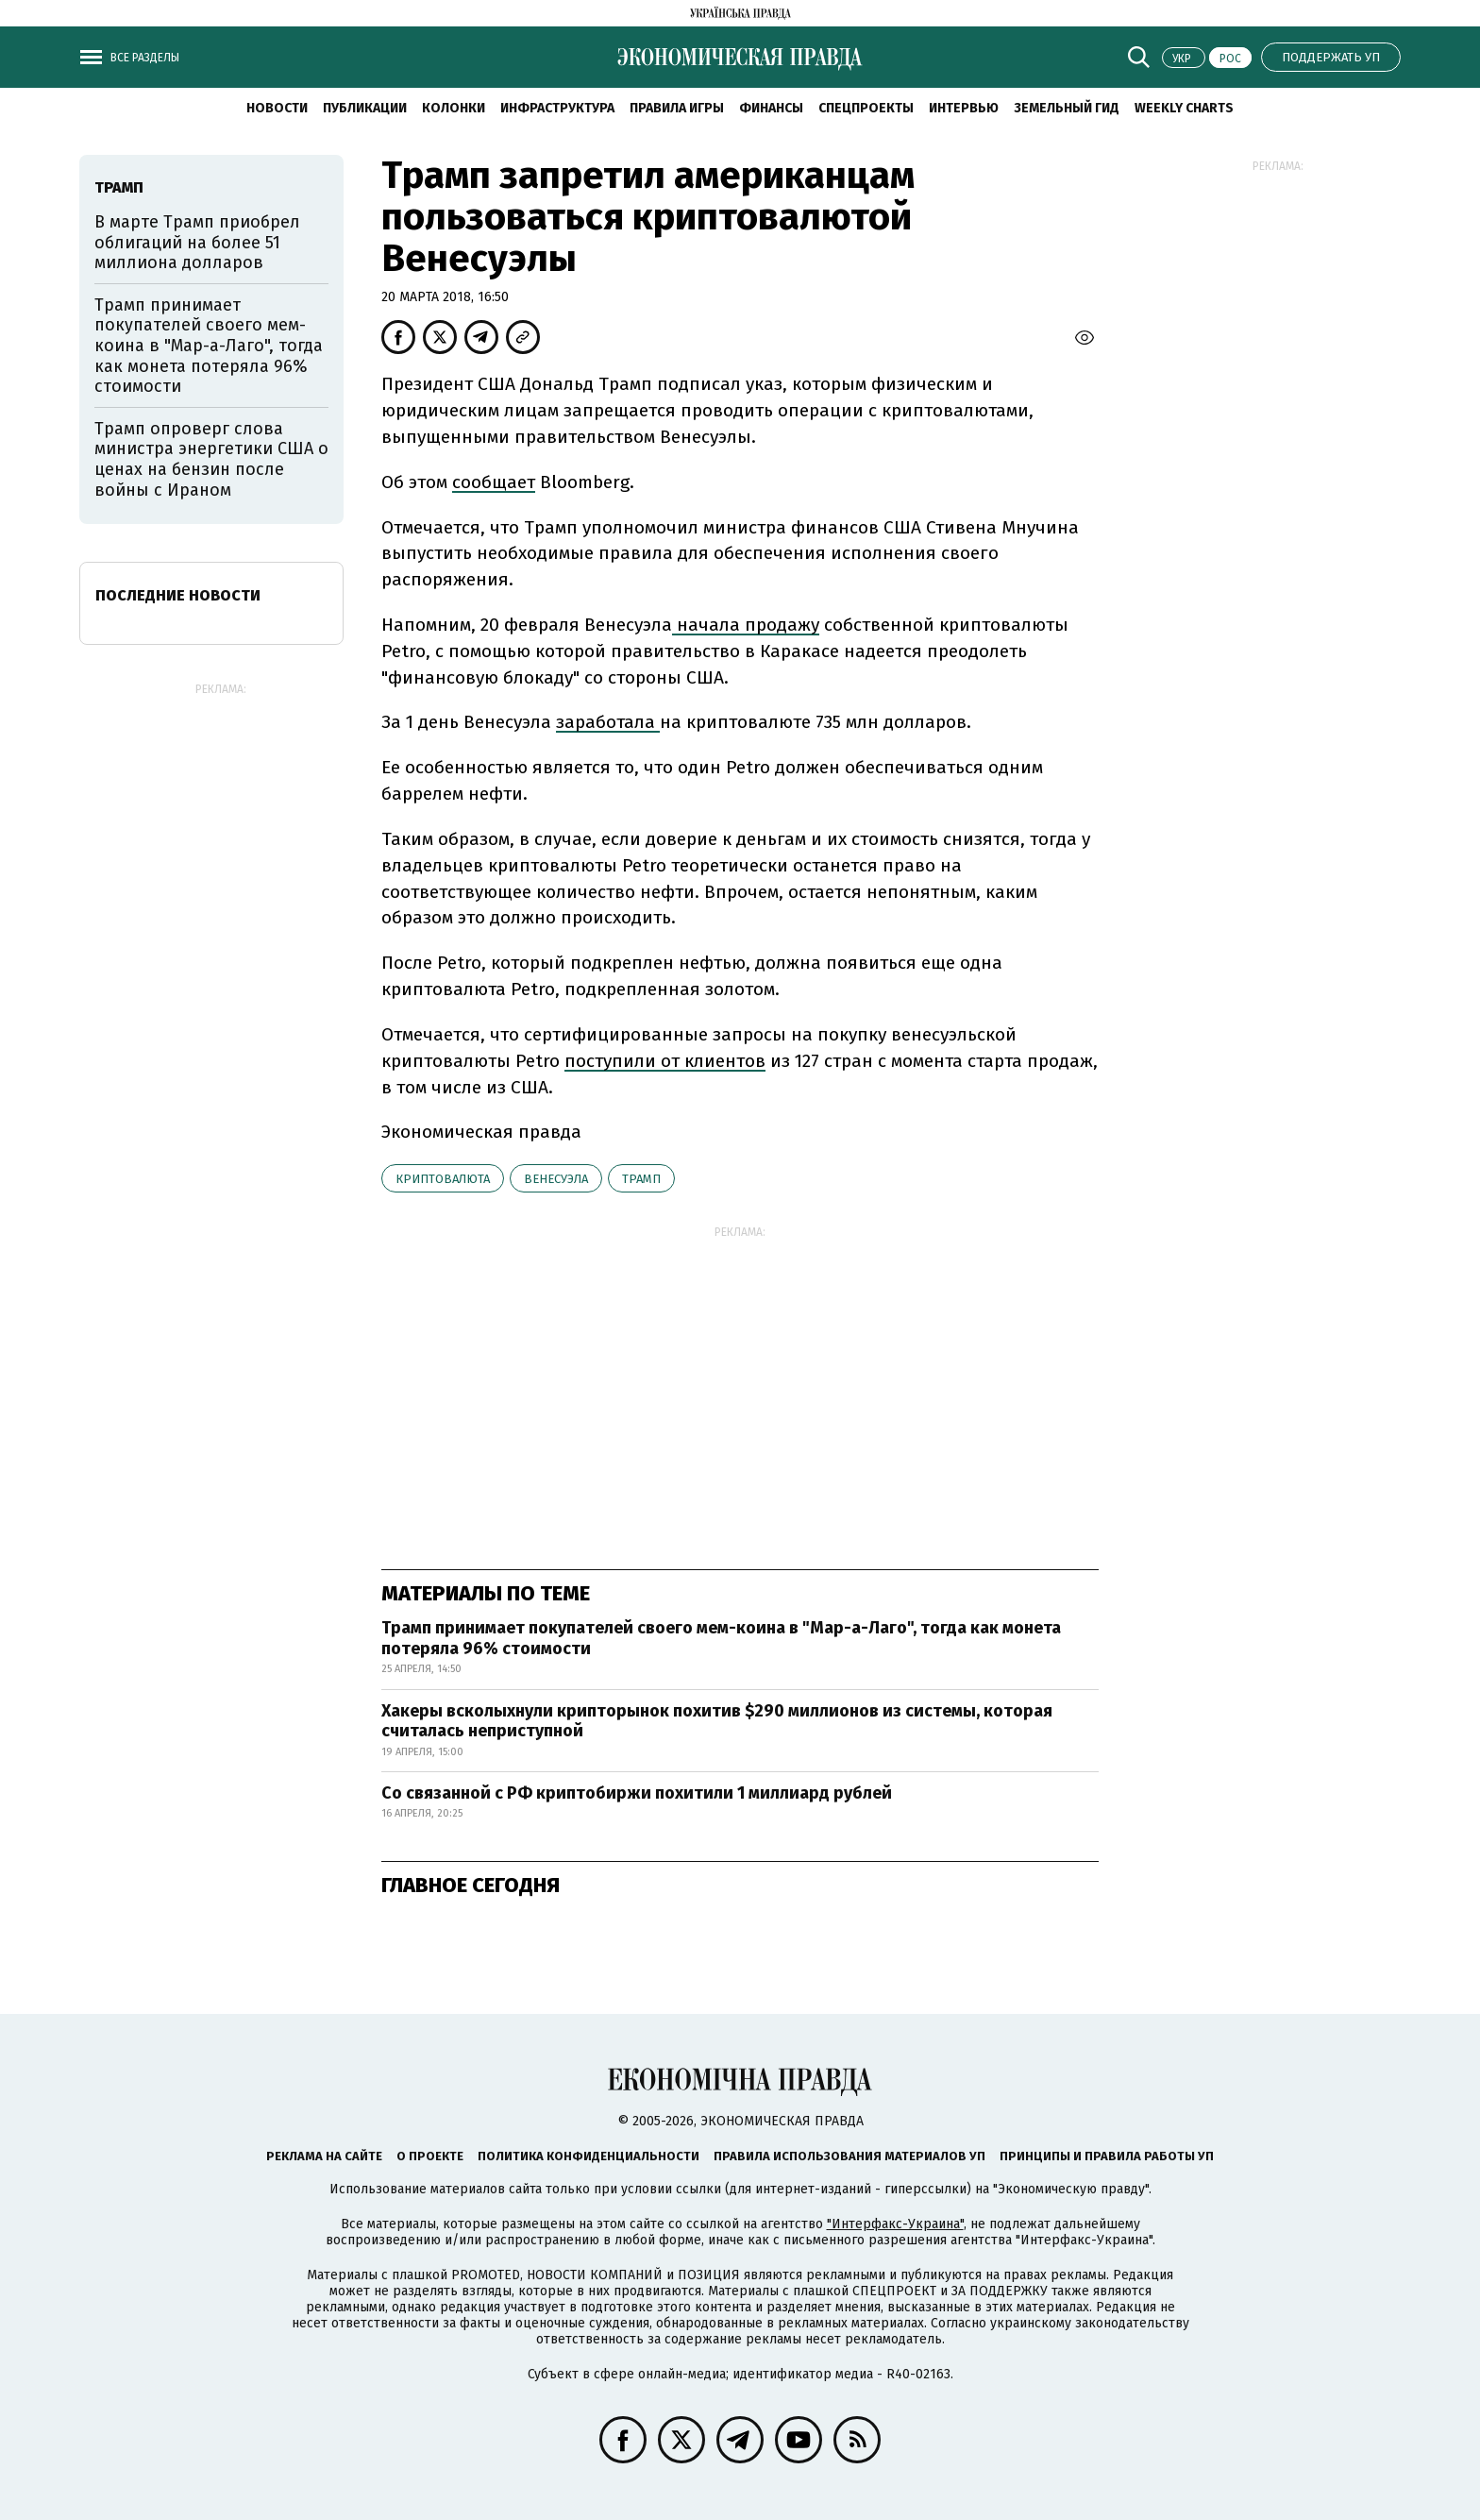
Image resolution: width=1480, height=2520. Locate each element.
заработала (608, 722)
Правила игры (677, 108)
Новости (277, 108)
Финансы (771, 108)
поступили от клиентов (664, 1061)
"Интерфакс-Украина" (895, 2224)
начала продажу (745, 624)
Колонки (453, 108)
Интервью (964, 108)
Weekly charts (1184, 108)
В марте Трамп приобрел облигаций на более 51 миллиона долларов (197, 242)
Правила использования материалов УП (849, 2156)
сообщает (493, 482)
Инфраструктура (557, 108)
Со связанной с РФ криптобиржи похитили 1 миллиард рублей (636, 1793)
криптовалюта (442, 1179)
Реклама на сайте (324, 2156)
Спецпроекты (866, 108)
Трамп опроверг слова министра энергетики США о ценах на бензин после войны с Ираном (211, 459)
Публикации (365, 108)
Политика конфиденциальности (588, 2156)
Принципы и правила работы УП (1107, 2156)
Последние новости (178, 595)
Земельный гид (1066, 108)
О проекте (429, 2156)
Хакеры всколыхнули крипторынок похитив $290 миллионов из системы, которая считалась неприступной (716, 1721)
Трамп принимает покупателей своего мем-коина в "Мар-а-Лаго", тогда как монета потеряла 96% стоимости (721, 1638)
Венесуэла (556, 1179)
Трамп (641, 1179)
